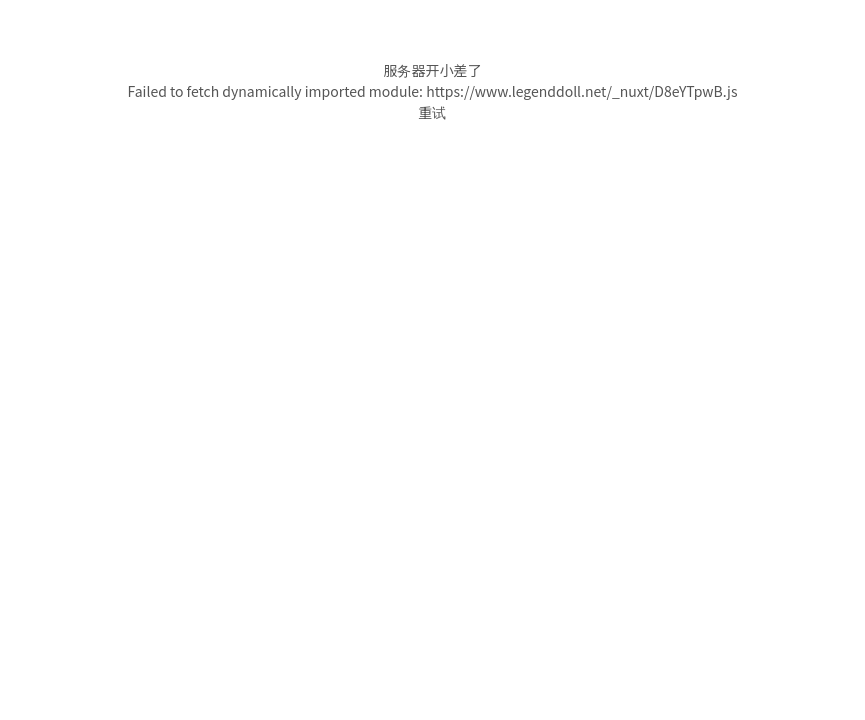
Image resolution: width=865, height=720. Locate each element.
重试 (433, 112)
